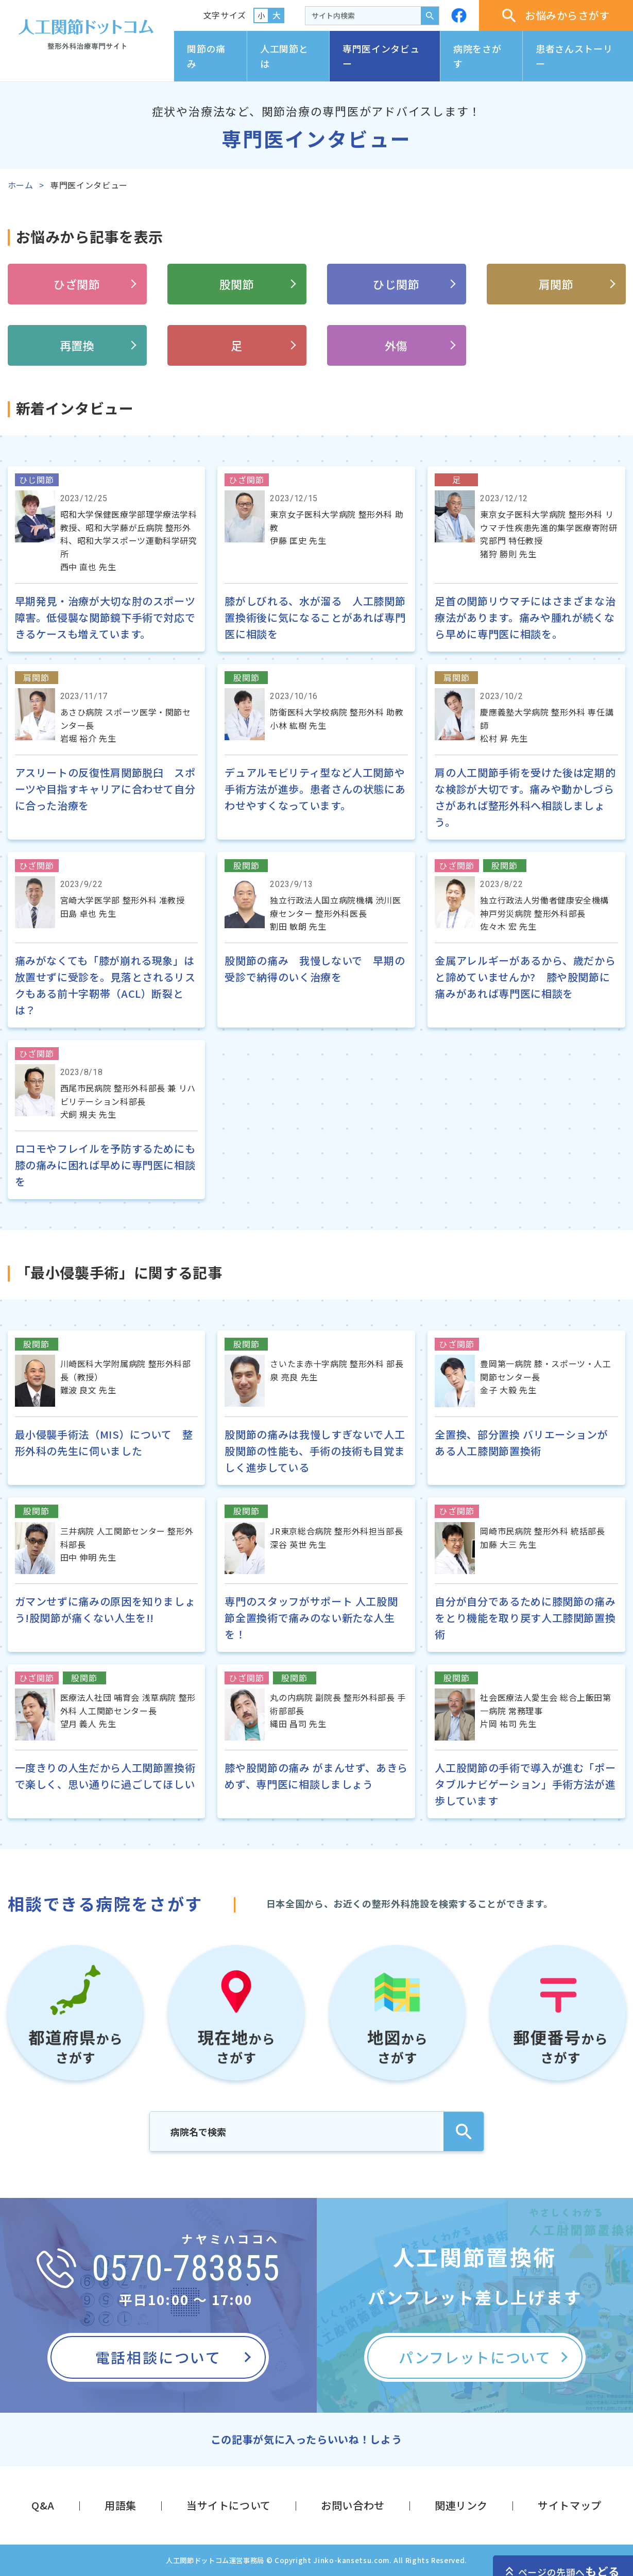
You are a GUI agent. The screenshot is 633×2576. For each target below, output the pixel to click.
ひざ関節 (77, 284)
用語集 (120, 2505)
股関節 (236, 284)
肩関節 (556, 284)
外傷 (396, 345)
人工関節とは (284, 56)
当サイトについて (228, 2505)
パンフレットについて (475, 2357)
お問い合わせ (353, 2505)
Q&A (43, 2505)
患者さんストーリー (574, 56)
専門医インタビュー (381, 56)
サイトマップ (570, 2505)
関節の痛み (206, 56)
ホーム (20, 185)
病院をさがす (477, 56)
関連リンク (461, 2505)
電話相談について (158, 2357)
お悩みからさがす (556, 15)
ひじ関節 (396, 284)
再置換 (77, 345)
